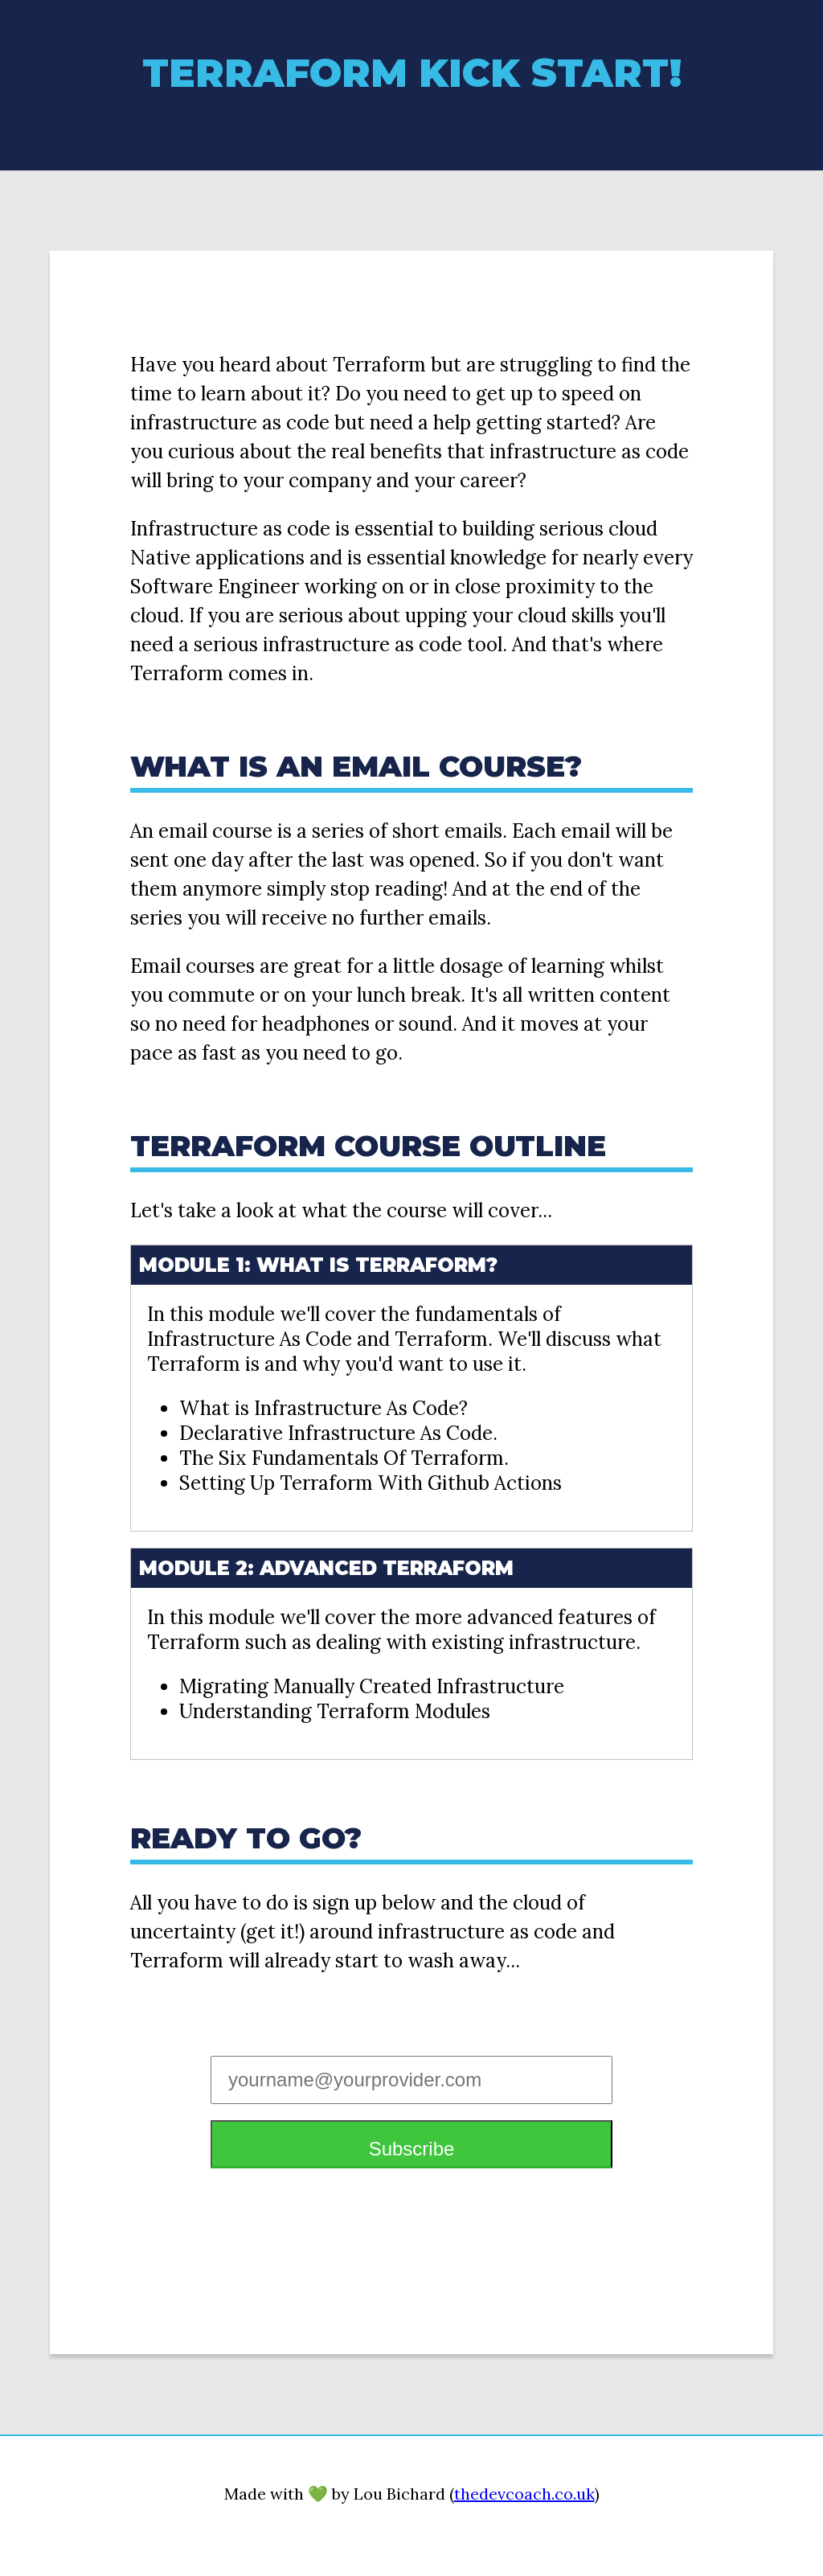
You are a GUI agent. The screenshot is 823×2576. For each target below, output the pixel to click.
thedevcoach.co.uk (524, 2494)
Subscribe (412, 2149)
